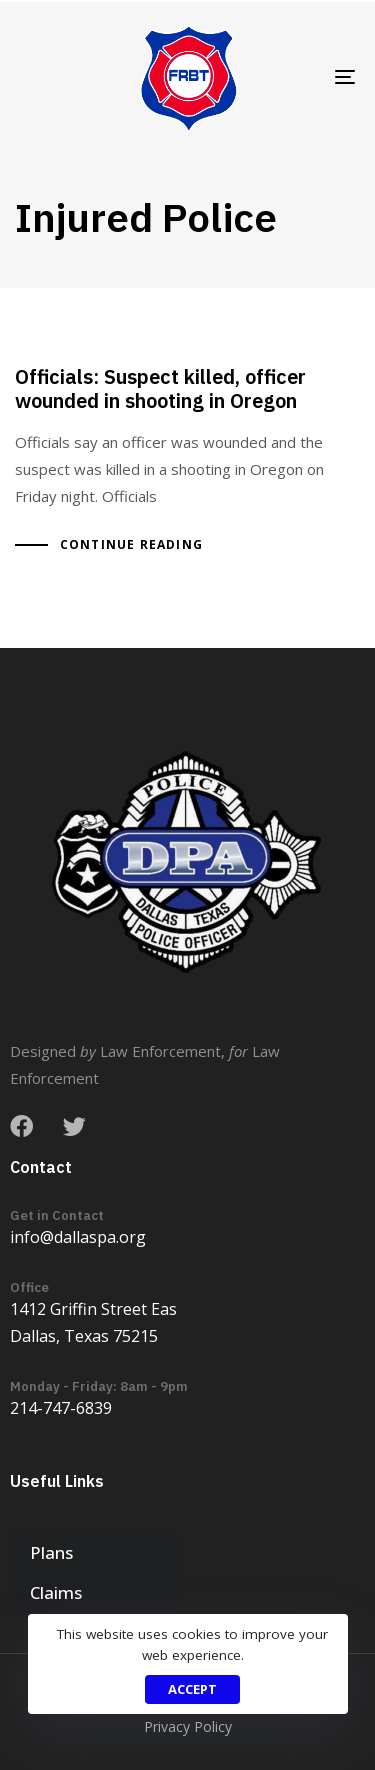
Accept (192, 1689)
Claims (56, 1592)
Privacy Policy (188, 1726)
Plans (51, 1552)
